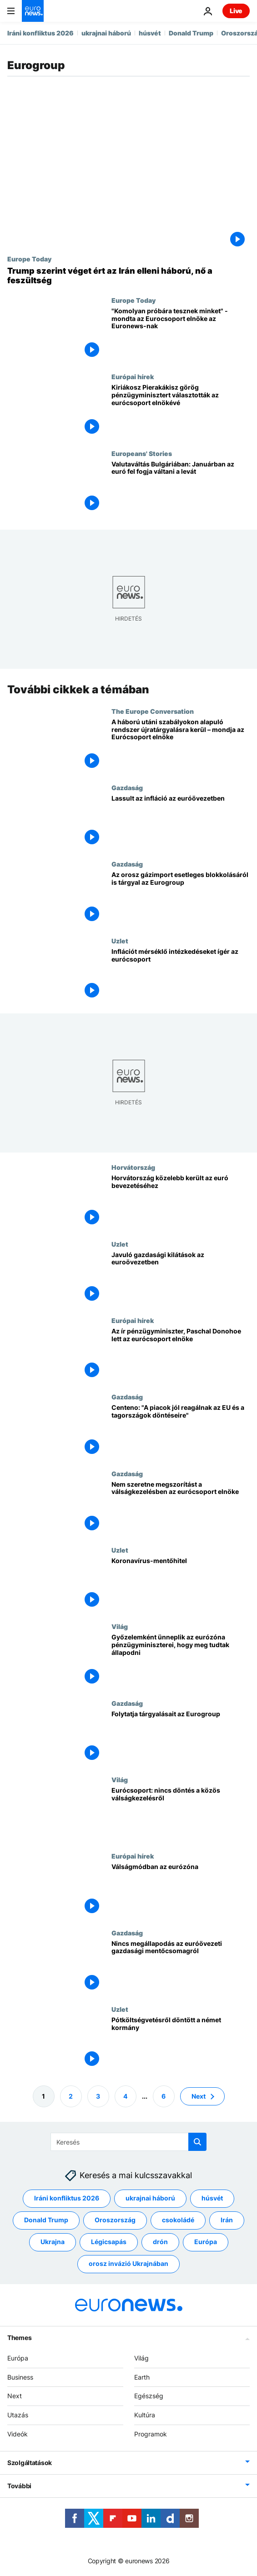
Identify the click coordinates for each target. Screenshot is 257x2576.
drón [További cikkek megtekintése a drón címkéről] (160, 2242)
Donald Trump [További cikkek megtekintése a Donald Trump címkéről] (46, 2220)
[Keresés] (128, 2142)
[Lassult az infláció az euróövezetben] (180, 822)
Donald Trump (191, 33)
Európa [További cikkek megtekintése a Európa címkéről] (205, 2242)
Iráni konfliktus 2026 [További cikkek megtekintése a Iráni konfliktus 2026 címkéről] (66, 2198)
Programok (150, 2434)
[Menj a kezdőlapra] (33, 11)
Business (20, 2377)
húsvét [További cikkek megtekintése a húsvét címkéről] (212, 2198)
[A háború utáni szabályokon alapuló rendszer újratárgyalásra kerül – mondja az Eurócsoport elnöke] (180, 745)
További (19, 2486)
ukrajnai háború (106, 33)
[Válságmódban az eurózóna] (180, 1890)
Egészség (148, 2396)
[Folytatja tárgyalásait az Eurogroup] (180, 1737)
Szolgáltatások (29, 2462)
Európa (17, 2358)
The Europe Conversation (152, 711)
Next (14, 2396)
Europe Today (29, 258)
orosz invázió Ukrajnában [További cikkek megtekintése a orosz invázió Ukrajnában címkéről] (128, 2264)
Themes (19, 2337)
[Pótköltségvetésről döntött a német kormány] (180, 2043)
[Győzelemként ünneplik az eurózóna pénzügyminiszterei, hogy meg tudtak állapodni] (180, 1661)
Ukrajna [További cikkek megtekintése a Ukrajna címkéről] (52, 2242)
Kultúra (144, 2415)
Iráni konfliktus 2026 (40, 33)
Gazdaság (127, 787)
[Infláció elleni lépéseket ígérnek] (180, 975)
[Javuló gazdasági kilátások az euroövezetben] (180, 1278)
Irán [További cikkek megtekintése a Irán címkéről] (227, 2220)
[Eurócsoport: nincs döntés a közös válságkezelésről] (180, 1814)
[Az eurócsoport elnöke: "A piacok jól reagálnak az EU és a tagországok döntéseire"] (180, 1431)
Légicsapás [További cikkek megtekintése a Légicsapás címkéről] (108, 2242)
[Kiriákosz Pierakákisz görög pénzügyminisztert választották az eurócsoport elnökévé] (180, 411)
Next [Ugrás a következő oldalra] (198, 2096)
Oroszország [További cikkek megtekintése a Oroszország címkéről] (115, 2220)
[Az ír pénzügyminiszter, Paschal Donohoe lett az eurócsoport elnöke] (180, 1355)
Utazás (17, 2415)
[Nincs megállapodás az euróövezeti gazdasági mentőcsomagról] (180, 1967)
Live (236, 11)
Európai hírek (132, 376)
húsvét (150, 33)
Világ (119, 1626)
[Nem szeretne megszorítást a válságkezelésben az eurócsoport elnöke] (180, 1507)
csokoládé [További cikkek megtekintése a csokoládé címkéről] (178, 2220)
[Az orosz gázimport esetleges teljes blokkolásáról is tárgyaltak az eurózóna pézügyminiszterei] (180, 898)
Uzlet (119, 940)
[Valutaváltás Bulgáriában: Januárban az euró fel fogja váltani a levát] (180, 488)
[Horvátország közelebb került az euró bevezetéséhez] (180, 1201)
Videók (17, 2434)
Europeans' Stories (141, 453)
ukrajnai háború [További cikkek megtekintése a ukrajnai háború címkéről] (150, 2198)
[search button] (197, 2142)
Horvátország (133, 1167)
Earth (142, 2377)
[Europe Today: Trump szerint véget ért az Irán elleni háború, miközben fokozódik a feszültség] (128, 276)
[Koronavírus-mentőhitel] (180, 1584)
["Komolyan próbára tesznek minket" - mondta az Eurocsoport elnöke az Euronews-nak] (180, 334)
